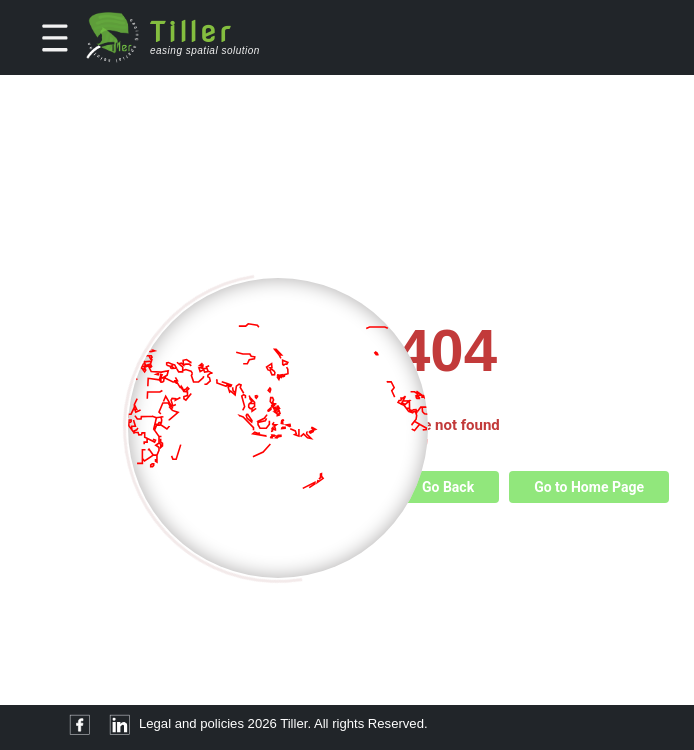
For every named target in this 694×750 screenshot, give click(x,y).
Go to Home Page (589, 487)
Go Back (448, 487)
